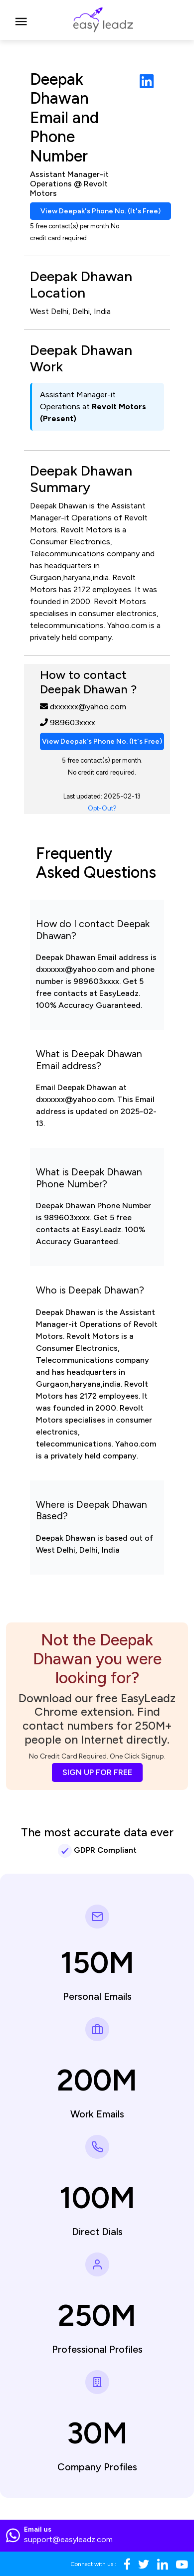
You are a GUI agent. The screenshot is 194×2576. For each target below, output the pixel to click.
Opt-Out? (102, 808)
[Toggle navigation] (21, 20)
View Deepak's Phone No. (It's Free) (100, 211)
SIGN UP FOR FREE (97, 1772)
